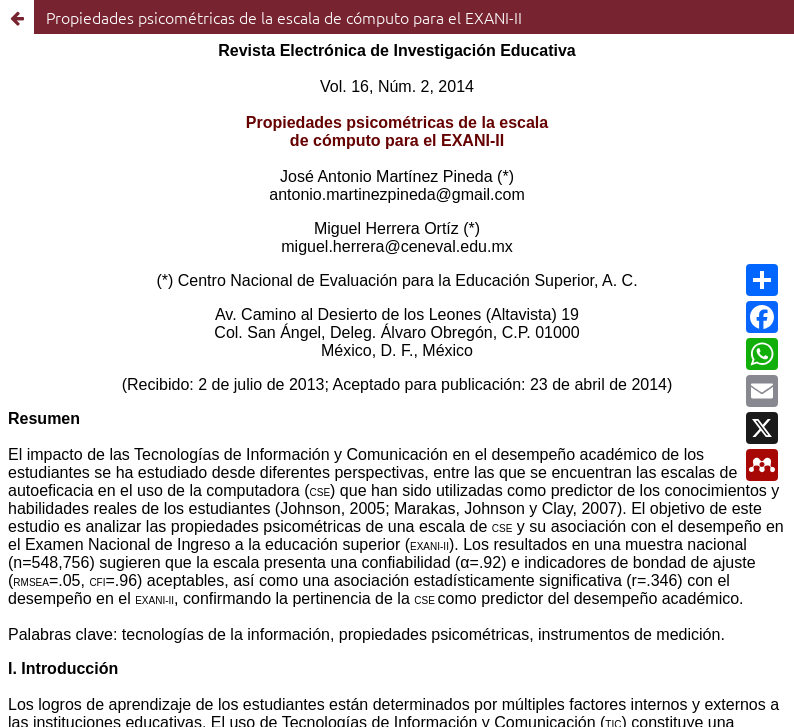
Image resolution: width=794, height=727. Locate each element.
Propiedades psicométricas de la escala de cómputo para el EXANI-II (284, 17)
